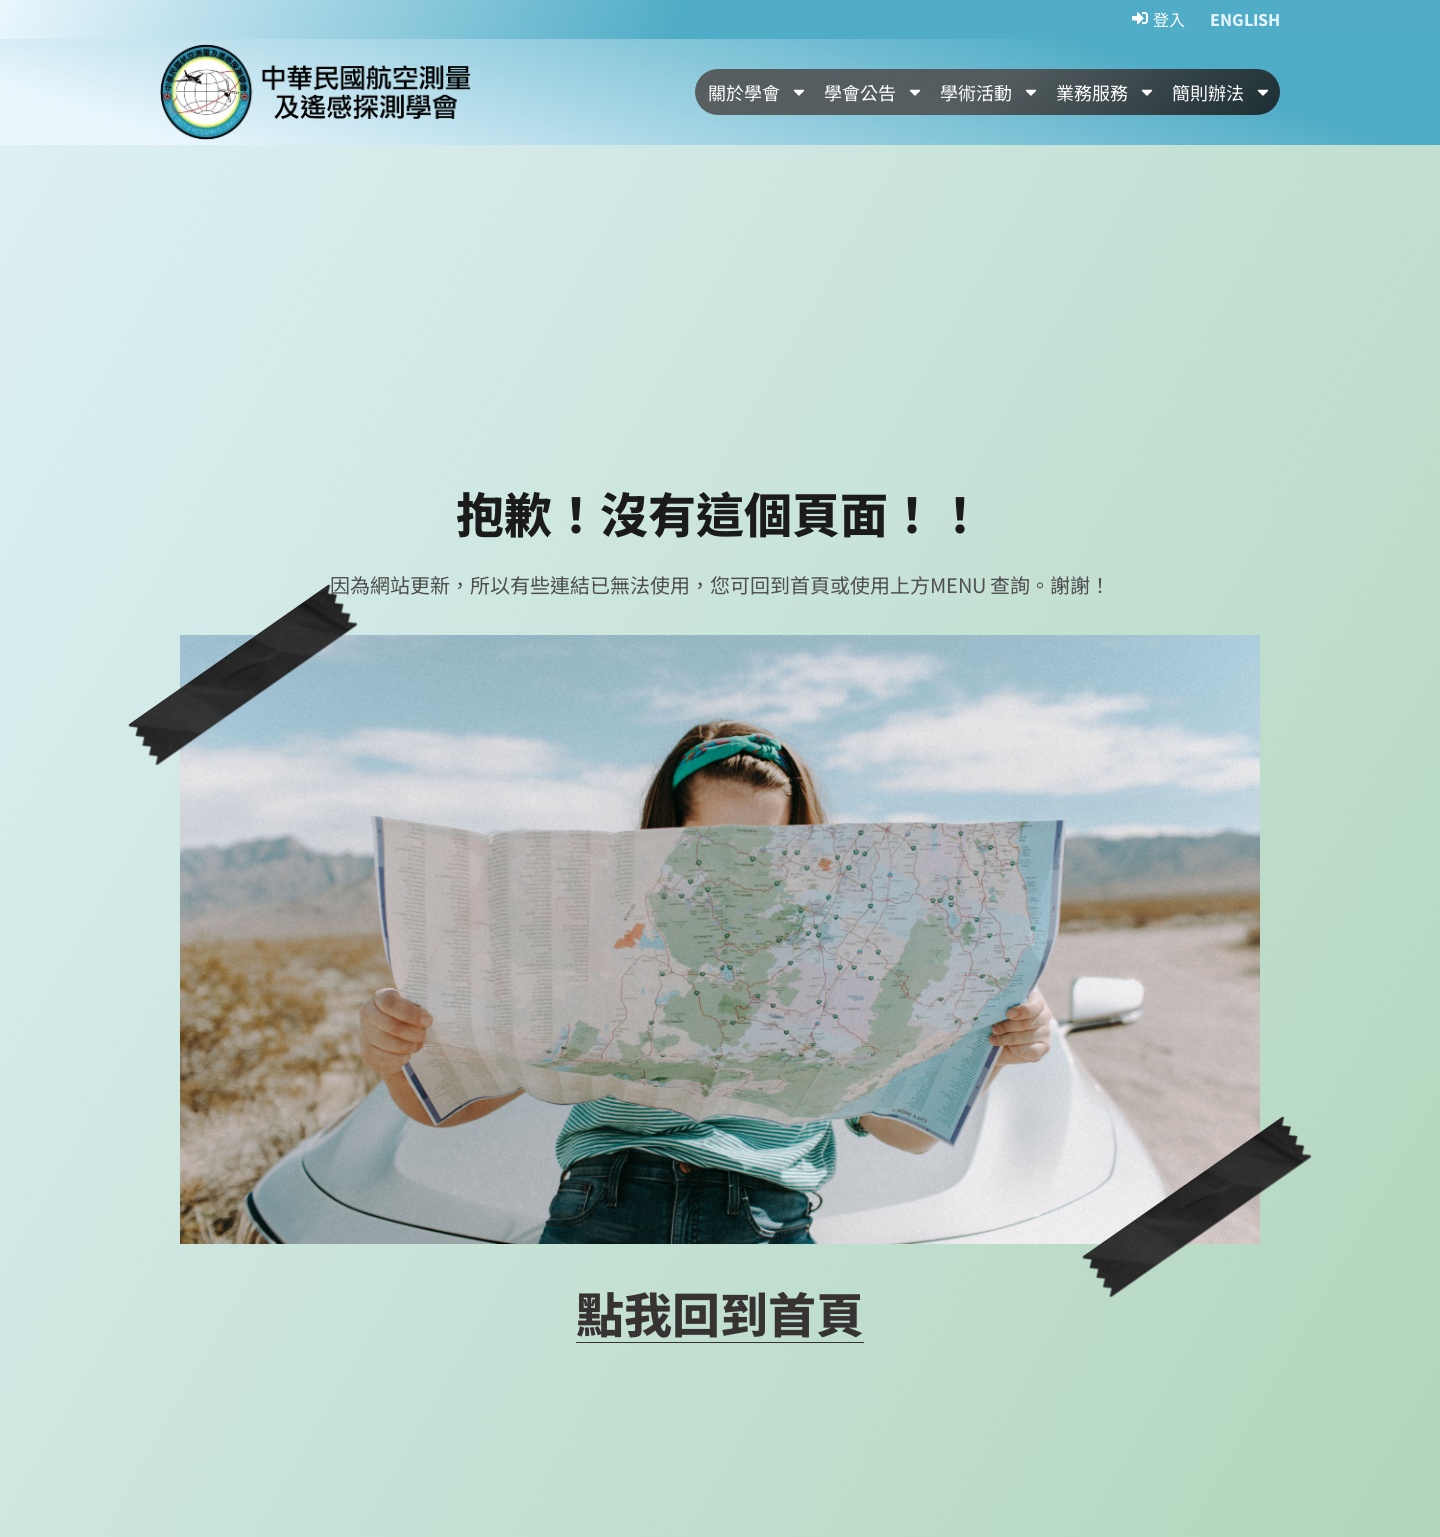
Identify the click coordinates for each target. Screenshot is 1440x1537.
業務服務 (1106, 92)
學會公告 (874, 92)
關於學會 (758, 92)
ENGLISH (1245, 19)
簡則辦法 (1222, 92)
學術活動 (990, 92)
